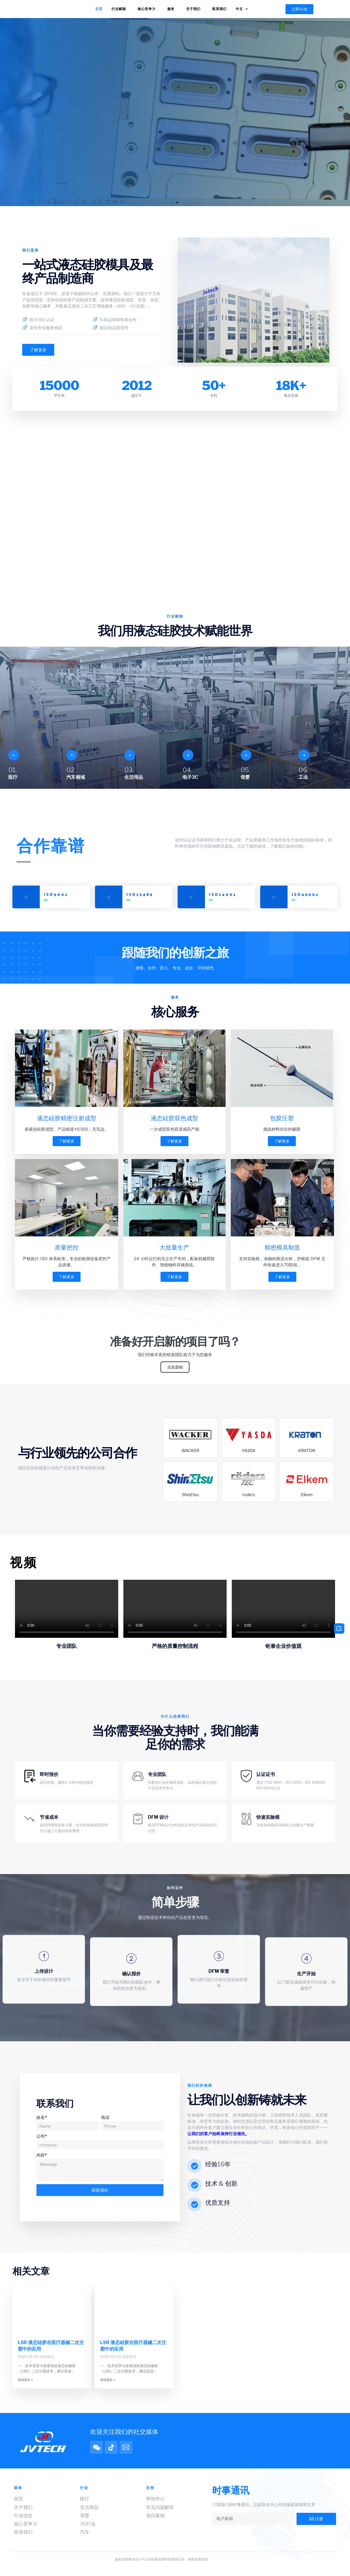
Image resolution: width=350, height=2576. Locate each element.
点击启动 (175, 1371)
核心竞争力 (148, 9)
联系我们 (219, 9)
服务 (172, 9)
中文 (243, 9)
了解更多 (66, 1141)
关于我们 (194, 9)
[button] (299, 9)
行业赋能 (120, 9)
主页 (98, 9)
